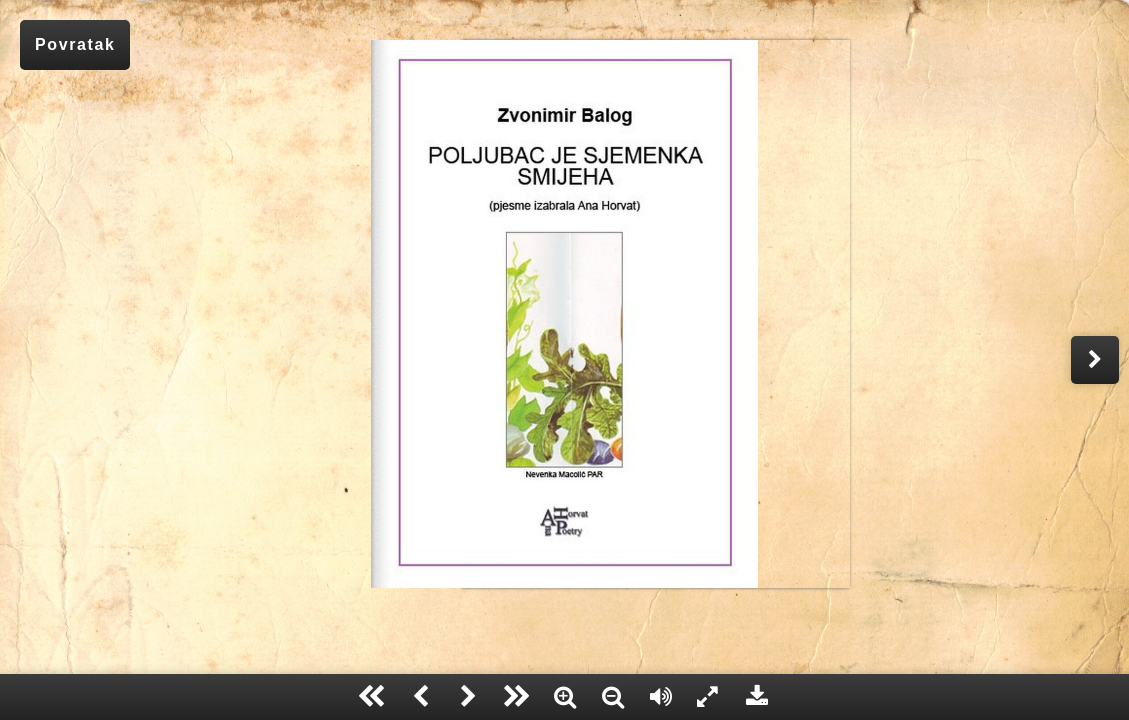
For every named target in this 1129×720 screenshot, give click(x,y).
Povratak (75, 44)
